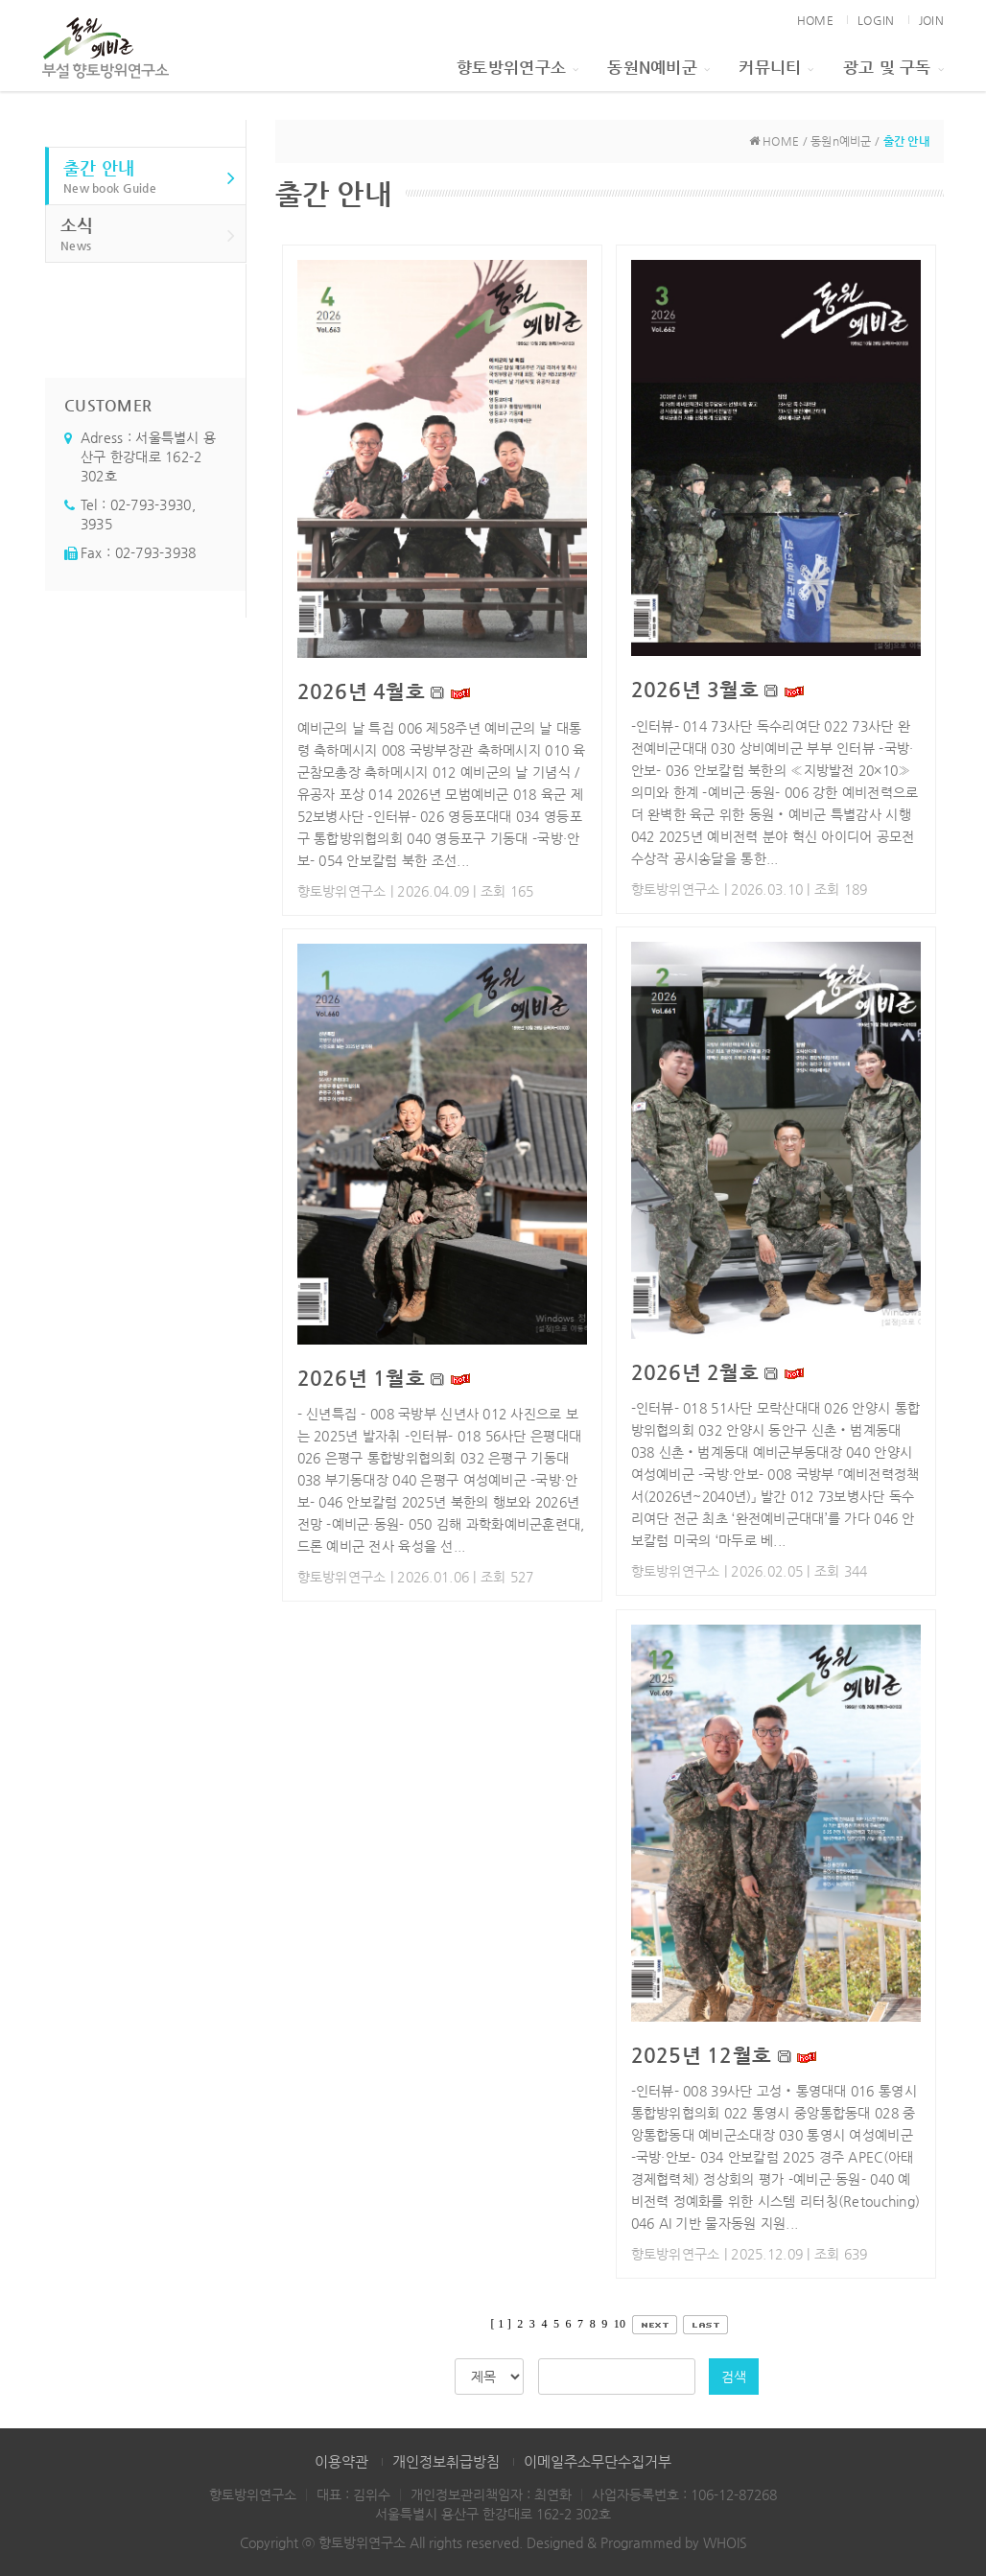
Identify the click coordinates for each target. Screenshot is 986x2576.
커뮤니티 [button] (776, 67)
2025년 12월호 (701, 2055)
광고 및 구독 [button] (893, 67)
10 (620, 2323)
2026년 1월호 (361, 1378)
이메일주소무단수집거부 (597, 2461)
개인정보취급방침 (446, 2461)
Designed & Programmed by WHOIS (637, 2542)
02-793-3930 (151, 504)
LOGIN (875, 20)
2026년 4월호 (361, 691)
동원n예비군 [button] (658, 67)
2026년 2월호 (695, 1372)
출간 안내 (149, 177)
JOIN (931, 20)
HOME (815, 20)
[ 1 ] (501, 2323)
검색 (733, 2376)
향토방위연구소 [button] (517, 67)
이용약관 (341, 2461)
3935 (96, 523)
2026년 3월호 (695, 689)
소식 (148, 234)
